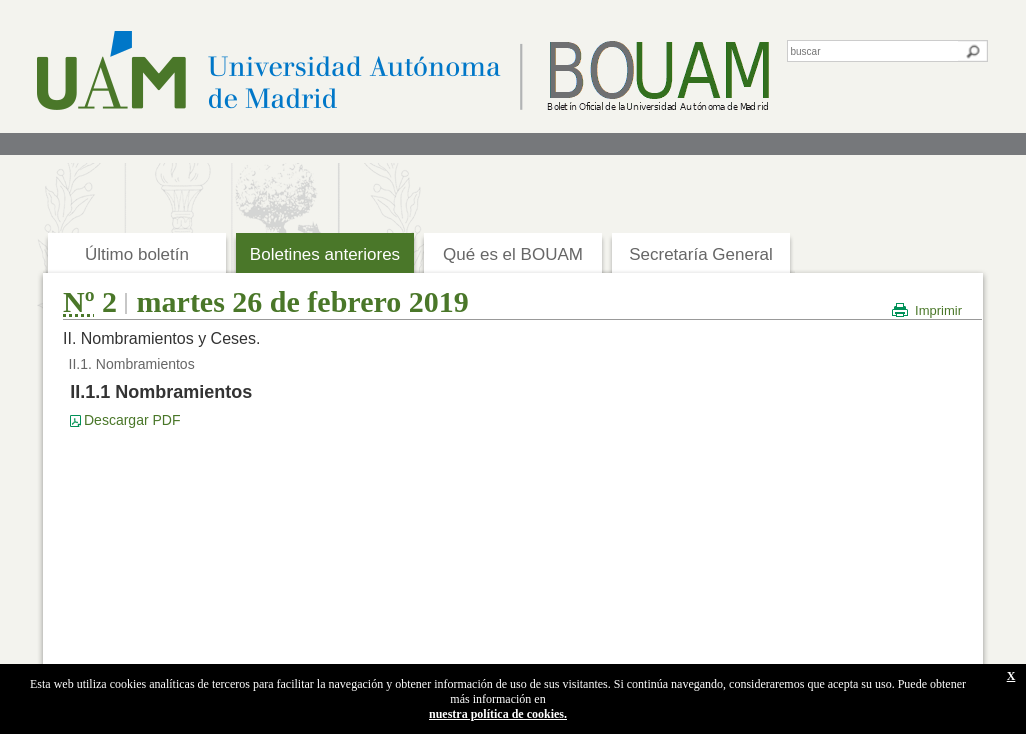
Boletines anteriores (325, 254)
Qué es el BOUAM (513, 254)
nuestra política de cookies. (498, 714)
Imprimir (938, 310)
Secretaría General (701, 254)
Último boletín (137, 254)
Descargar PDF (132, 420)
